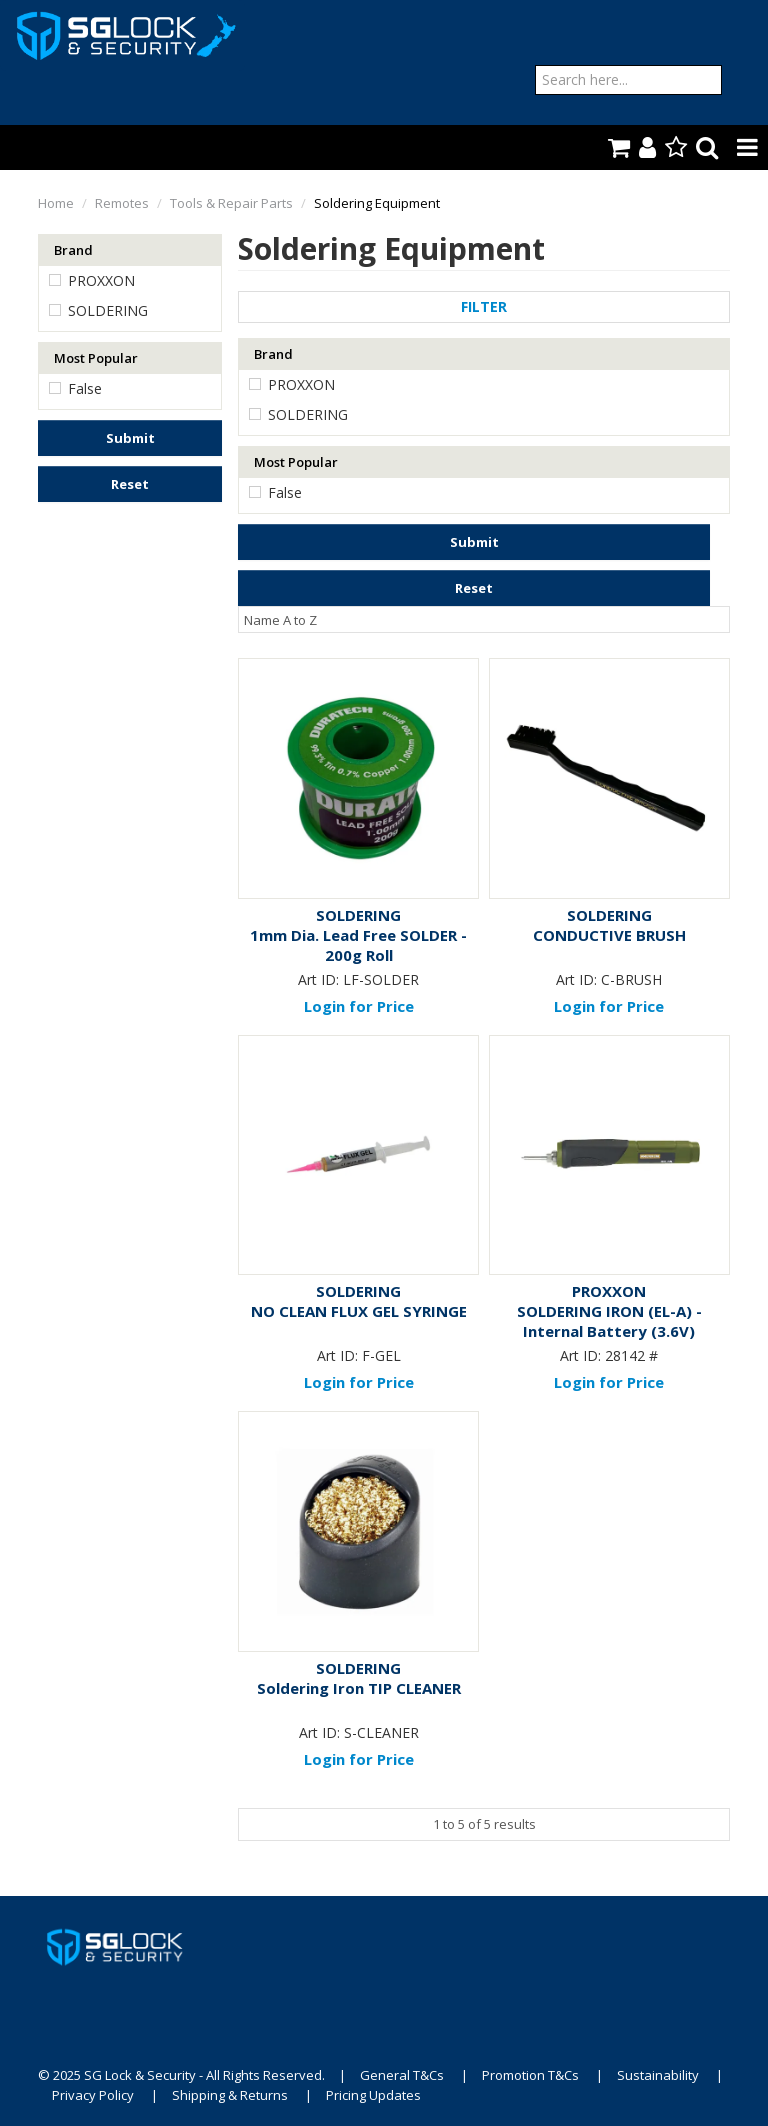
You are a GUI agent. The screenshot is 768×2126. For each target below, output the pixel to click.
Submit (130, 438)
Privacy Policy (93, 2095)
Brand (73, 250)
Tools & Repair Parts (231, 203)
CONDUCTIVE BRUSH (609, 935)
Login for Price (359, 1006)
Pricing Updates (375, 2095)
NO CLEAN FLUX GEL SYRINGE (359, 1311)
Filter (484, 306)
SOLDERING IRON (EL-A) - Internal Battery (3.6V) (609, 1321)
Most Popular (96, 358)
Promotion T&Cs (530, 2075)
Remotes (122, 203)
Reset (130, 484)
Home (56, 203)
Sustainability (658, 2075)
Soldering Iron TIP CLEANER (359, 1688)
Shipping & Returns (230, 2095)
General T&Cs (402, 2075)
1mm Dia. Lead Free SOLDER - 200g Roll (358, 945)
